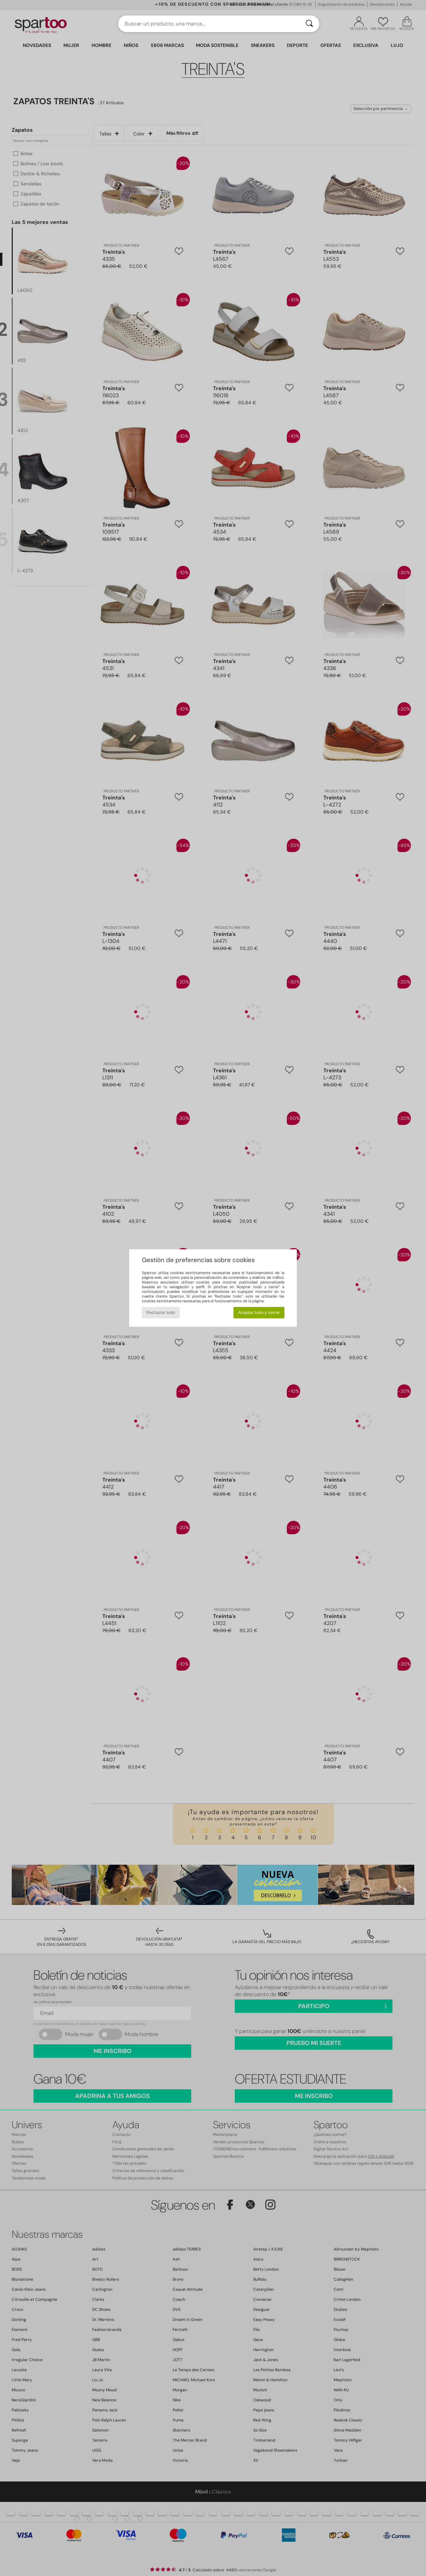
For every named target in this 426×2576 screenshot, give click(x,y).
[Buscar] (309, 23)
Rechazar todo (160, 1312)
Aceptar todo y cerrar (259, 1312)
